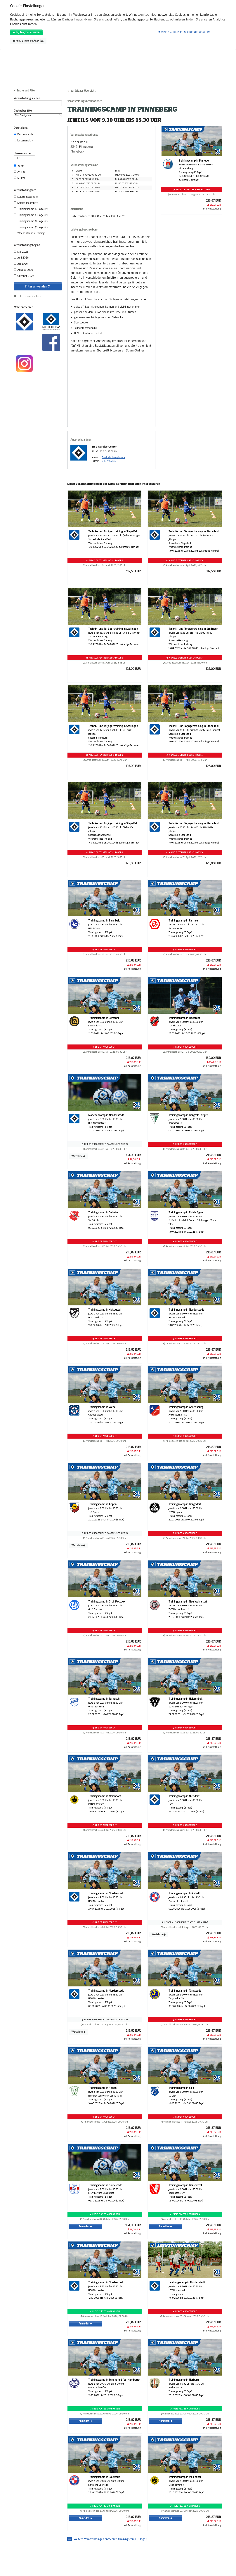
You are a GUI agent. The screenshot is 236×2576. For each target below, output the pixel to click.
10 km (19, 165)
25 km (19, 172)
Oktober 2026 (24, 276)
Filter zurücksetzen (29, 296)
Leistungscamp (26, 196)
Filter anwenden (38, 286)
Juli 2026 (21, 263)
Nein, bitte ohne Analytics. (28, 40)
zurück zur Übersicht (83, 90)
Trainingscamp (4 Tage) (31, 221)
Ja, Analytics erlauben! (26, 32)
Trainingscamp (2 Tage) (31, 209)
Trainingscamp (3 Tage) (31, 215)
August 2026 (23, 269)
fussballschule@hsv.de (113, 457)
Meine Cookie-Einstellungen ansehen (184, 32)
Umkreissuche (24, 154)
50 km (19, 178)
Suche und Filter (26, 90)
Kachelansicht (24, 134)
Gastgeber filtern (38, 113)
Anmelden (85, 2226)
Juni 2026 (21, 257)
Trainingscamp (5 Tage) (31, 227)
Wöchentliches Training (29, 233)
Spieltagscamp (26, 203)
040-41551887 (109, 461)
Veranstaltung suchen (38, 99)
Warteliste (78, 1156)
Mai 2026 (21, 251)
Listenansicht (23, 140)
